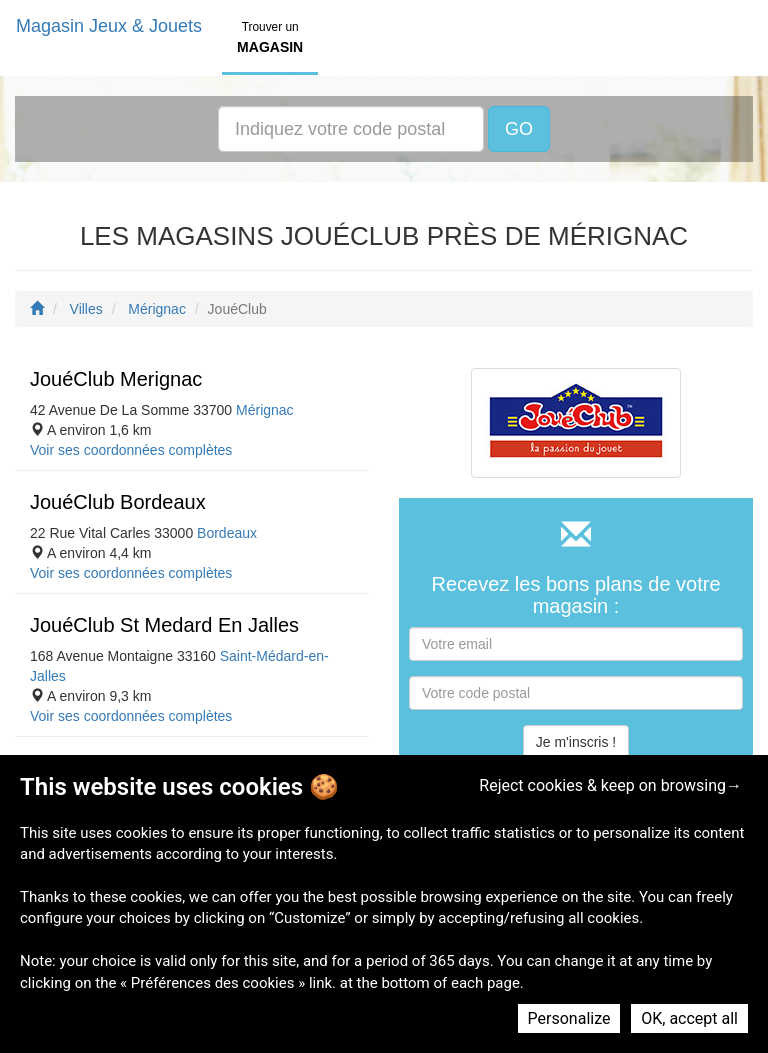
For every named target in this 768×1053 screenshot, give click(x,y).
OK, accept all (689, 1018)
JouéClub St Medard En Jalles (164, 625)
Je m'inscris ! (576, 742)
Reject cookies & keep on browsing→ (610, 785)
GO (519, 129)
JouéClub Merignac (116, 379)
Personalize (569, 1018)
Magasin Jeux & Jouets (109, 26)
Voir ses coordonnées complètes (131, 450)
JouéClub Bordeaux (118, 502)
